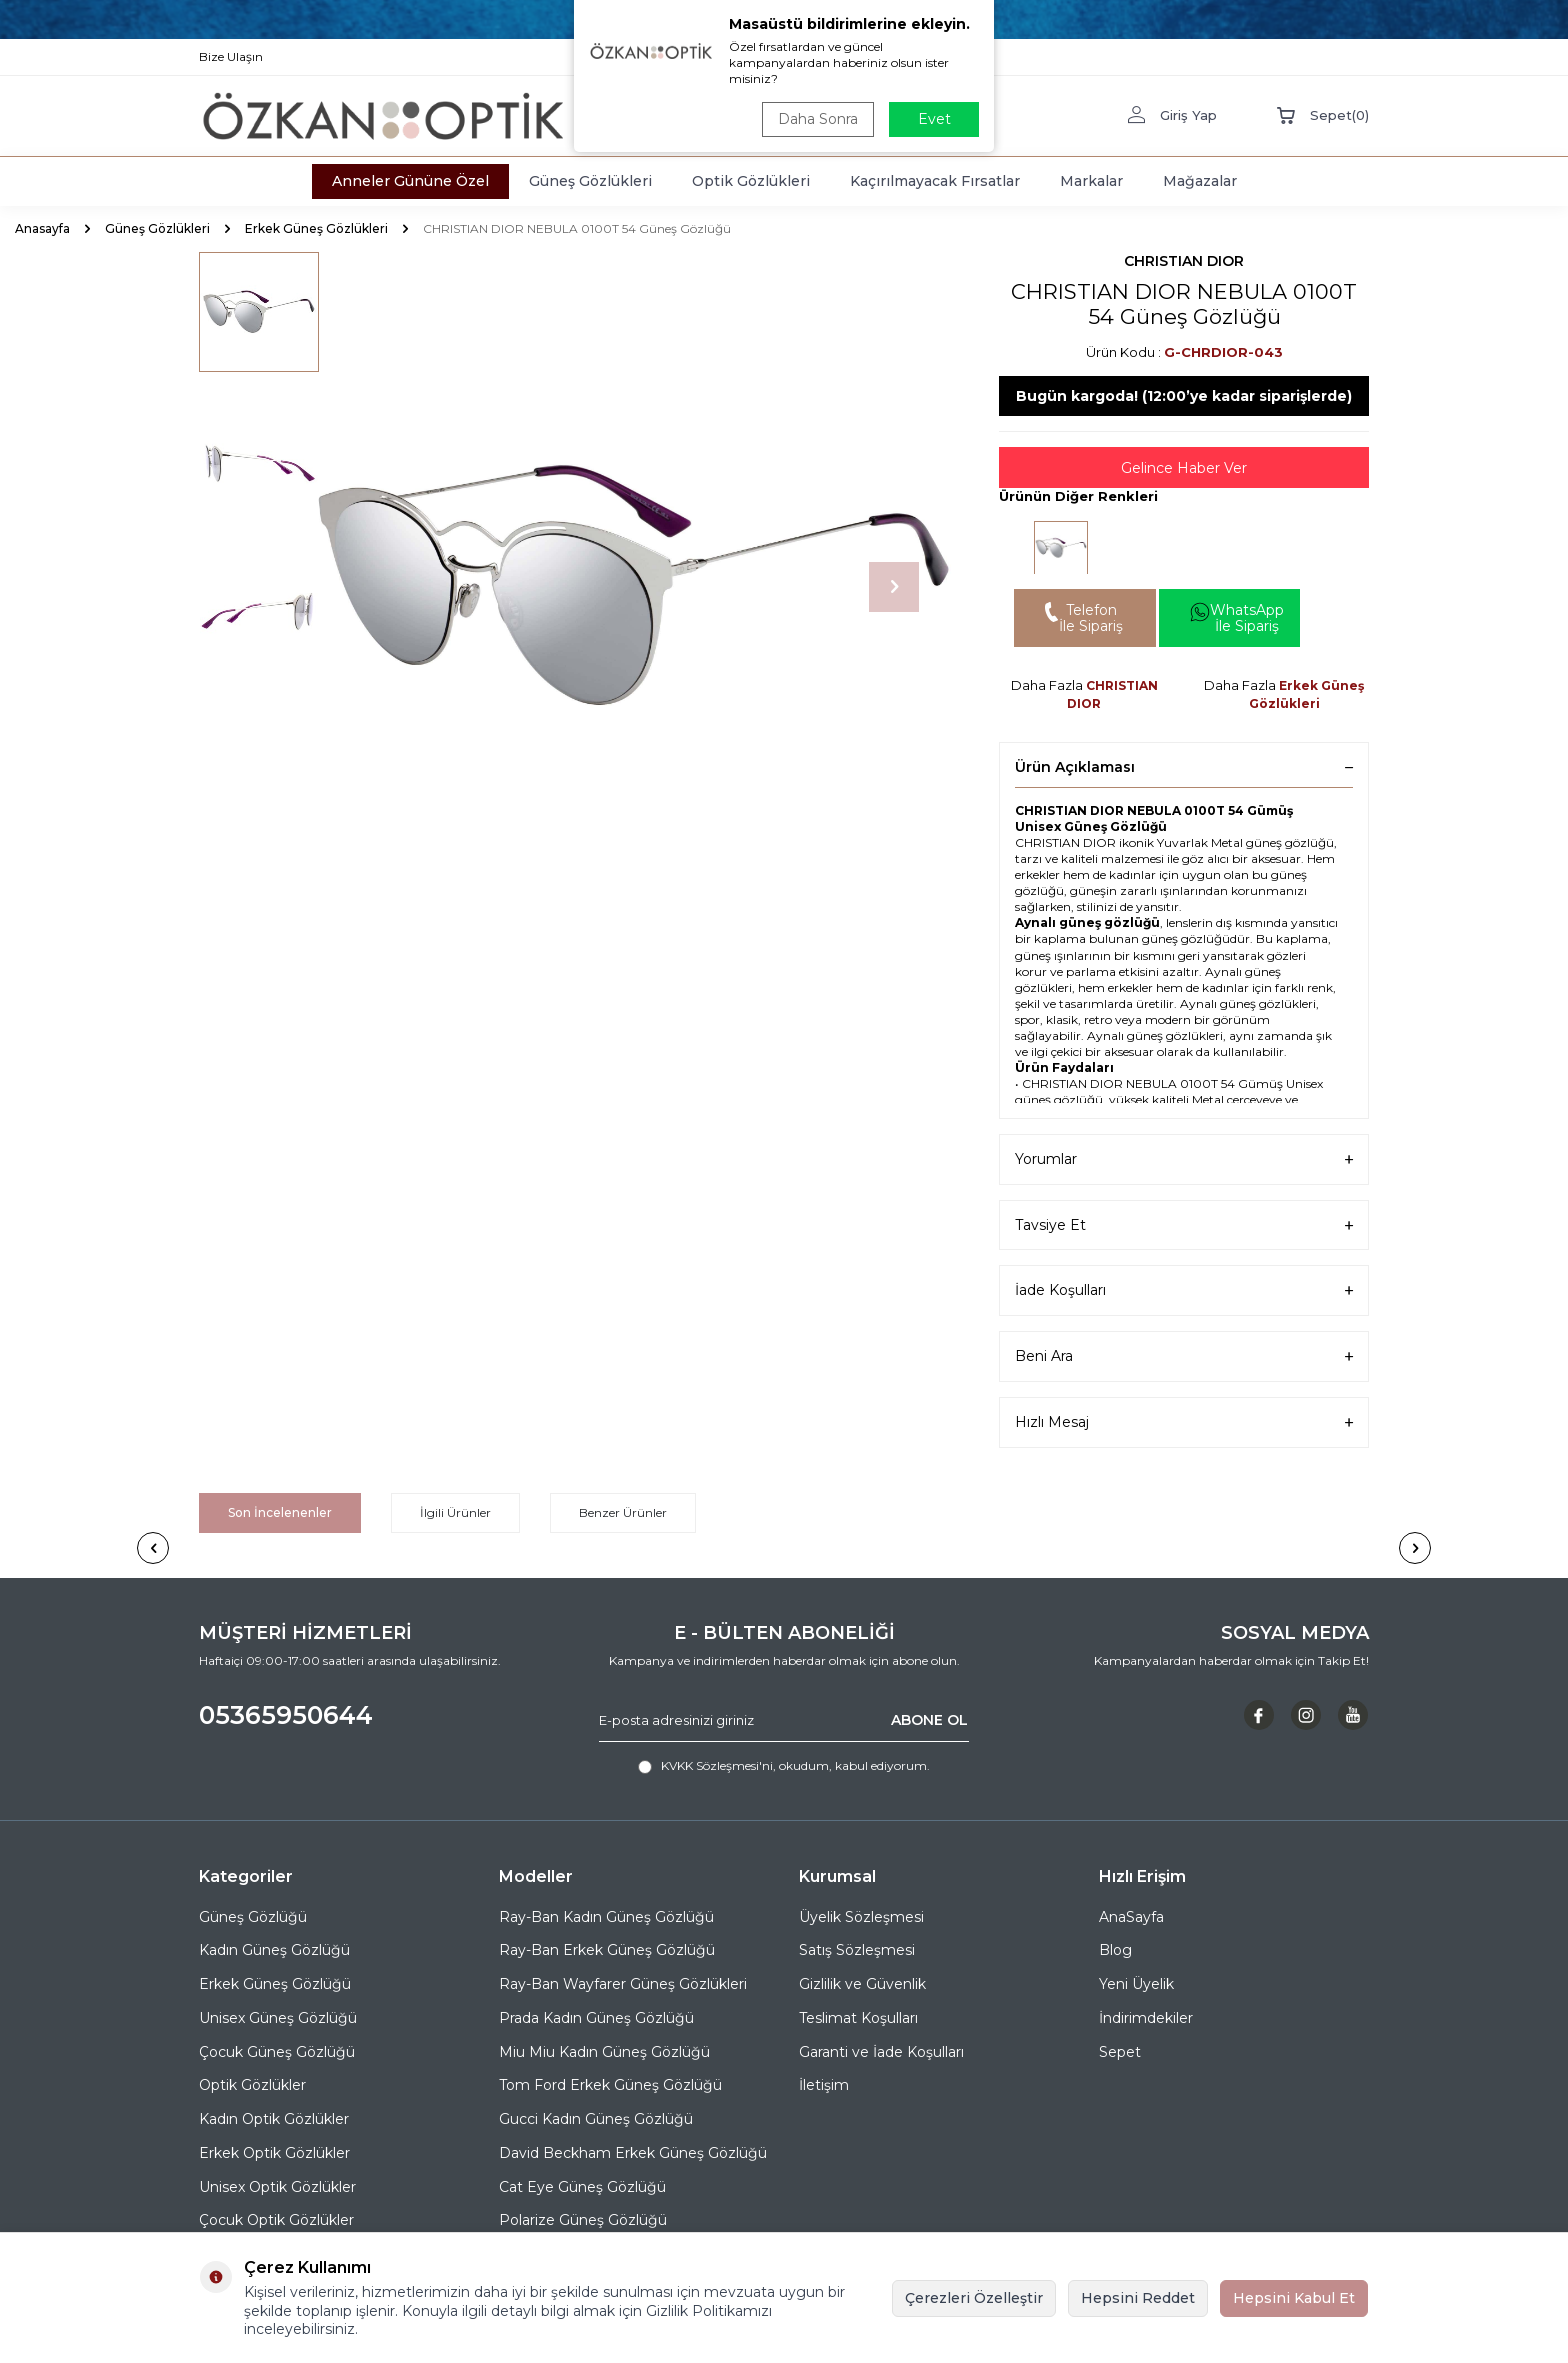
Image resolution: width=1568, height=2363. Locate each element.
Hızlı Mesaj (1184, 1422)
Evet (934, 119)
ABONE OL (929, 1720)
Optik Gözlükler (252, 2085)
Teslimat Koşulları (858, 2018)
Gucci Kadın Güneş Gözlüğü (596, 2119)
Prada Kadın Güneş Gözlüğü (596, 2018)
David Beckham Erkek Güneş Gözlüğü (633, 2153)
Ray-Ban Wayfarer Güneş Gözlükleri (623, 1984)
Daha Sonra (818, 119)
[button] (894, 587)
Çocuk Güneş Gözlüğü (277, 2052)
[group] (634, 587)
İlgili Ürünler (455, 1512)
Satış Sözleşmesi (857, 1950)
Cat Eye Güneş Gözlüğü (582, 2187)
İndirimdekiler (1146, 2018)
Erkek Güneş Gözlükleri (316, 228)
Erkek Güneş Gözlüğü (275, 1984)
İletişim (824, 2085)
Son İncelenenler (280, 1512)
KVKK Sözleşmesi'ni (717, 1765)
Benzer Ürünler (623, 1512)
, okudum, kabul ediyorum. (784, 1766)
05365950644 (286, 1715)
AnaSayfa (1131, 1917)
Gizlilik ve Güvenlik (862, 1984)
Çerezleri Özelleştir (974, 2298)
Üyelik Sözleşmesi (861, 1917)
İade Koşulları (1184, 1290)
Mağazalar (1200, 181)
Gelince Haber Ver (1184, 468)
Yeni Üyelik (1136, 1984)
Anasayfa (42, 228)
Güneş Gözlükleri (590, 181)
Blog (1115, 1950)
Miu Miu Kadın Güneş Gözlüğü (604, 2052)
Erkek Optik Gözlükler (274, 2153)
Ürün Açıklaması (1184, 767)
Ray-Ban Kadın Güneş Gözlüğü (606, 1917)
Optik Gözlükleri (751, 181)
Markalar (1091, 181)
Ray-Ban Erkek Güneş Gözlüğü (607, 1950)
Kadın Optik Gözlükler (274, 2119)
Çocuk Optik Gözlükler (276, 2220)
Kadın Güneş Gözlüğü (274, 1950)
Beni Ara (1184, 1356)
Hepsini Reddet (1138, 2298)
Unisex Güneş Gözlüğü (278, 2018)
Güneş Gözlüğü (253, 1917)
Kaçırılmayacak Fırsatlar (935, 181)
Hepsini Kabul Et (1294, 2298)
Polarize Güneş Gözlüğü (583, 2220)
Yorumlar (1184, 1159)
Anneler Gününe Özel (410, 181)
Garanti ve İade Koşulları (881, 2052)
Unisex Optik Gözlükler (277, 2187)
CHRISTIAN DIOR (1184, 261)
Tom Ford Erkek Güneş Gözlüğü (610, 2085)
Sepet (1120, 2052)
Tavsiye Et (1184, 1225)
